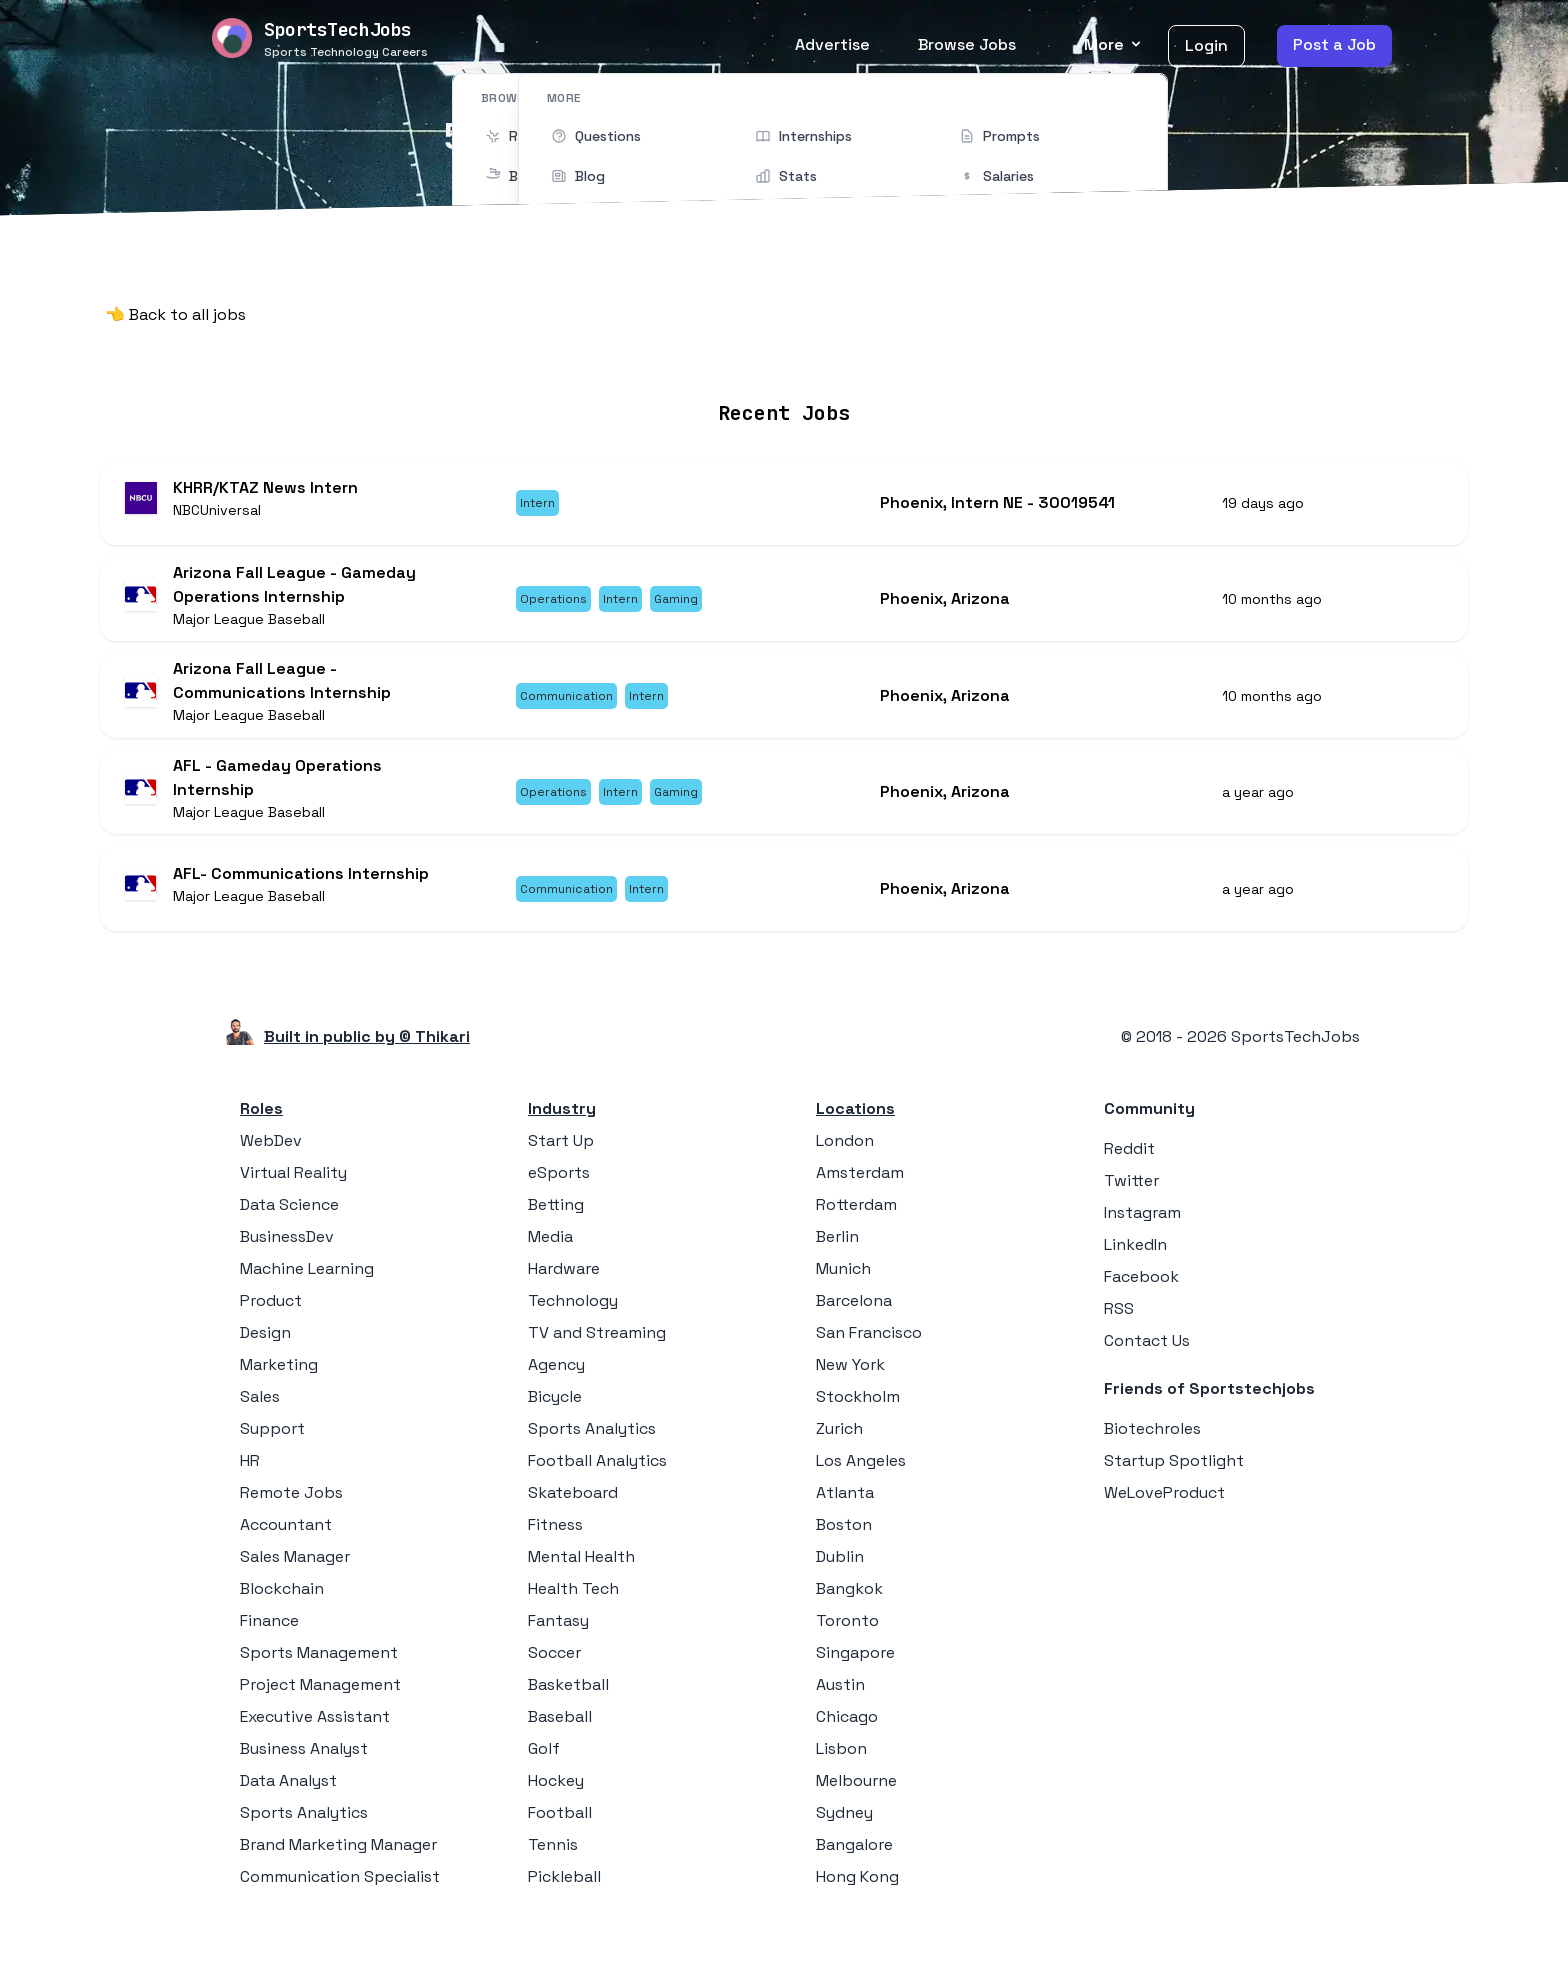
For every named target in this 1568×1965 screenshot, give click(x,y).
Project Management (320, 1698)
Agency (556, 1378)
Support (272, 1442)
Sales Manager (295, 1570)
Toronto (847, 1634)
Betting (556, 1218)
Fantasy (558, 1634)
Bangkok (849, 1602)
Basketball (568, 1698)
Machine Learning (307, 1282)
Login (1206, 45)
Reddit (1129, 1162)
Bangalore (854, 1858)
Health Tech (573, 1602)
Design (265, 1346)
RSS (1119, 1322)
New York (850, 1378)
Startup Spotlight (1174, 1474)
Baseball (560, 1730)
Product (271, 1314)
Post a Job (1334, 44)
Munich (843, 1282)
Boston (844, 1538)
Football (560, 1826)
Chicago (847, 1730)
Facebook (1141, 1290)
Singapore (855, 1666)
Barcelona (854, 1314)
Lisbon (841, 1762)
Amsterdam (860, 1186)
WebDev (271, 1154)
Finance (269, 1634)
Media (550, 1250)
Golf (544, 1762)
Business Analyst (304, 1762)
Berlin (837, 1250)
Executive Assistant (315, 1730)
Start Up (561, 1154)
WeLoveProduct (1164, 1506)
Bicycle (555, 1410)
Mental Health (581, 1570)
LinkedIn (1135, 1258)
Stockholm (858, 1410)
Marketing (279, 1378)
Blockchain (282, 1602)
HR (250, 1474)
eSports (559, 1186)
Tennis (553, 1858)
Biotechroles (1152, 1442)
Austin (840, 1698)
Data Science (289, 1218)
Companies (812, 353)
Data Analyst (288, 1794)
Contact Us (1147, 1354)
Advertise (832, 44)
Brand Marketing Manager (338, 1858)
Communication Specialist (340, 1890)
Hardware (564, 1282)
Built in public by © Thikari (367, 1050)
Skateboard (573, 1506)
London (845, 1154)
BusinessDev (287, 1250)
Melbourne (856, 1794)
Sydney (844, 1826)
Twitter (1131, 1194)
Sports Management (319, 1666)
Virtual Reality (293, 1186)
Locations (702, 353)
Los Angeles (861, 1474)
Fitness (555, 1538)
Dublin (840, 1570)
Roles (261, 1122)
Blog (1017, 353)
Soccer (554, 1666)
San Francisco (869, 1346)
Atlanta (845, 1506)
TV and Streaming (597, 1346)
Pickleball (564, 1890)
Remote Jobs (578, 353)
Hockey (556, 1794)
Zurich (839, 1442)
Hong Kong (857, 1890)
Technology (573, 1314)
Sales (260, 1410)
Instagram (1142, 1226)
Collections (929, 353)
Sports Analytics (304, 1826)
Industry (562, 1122)
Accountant (286, 1538)
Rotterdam (856, 1218)
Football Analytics (597, 1474)
